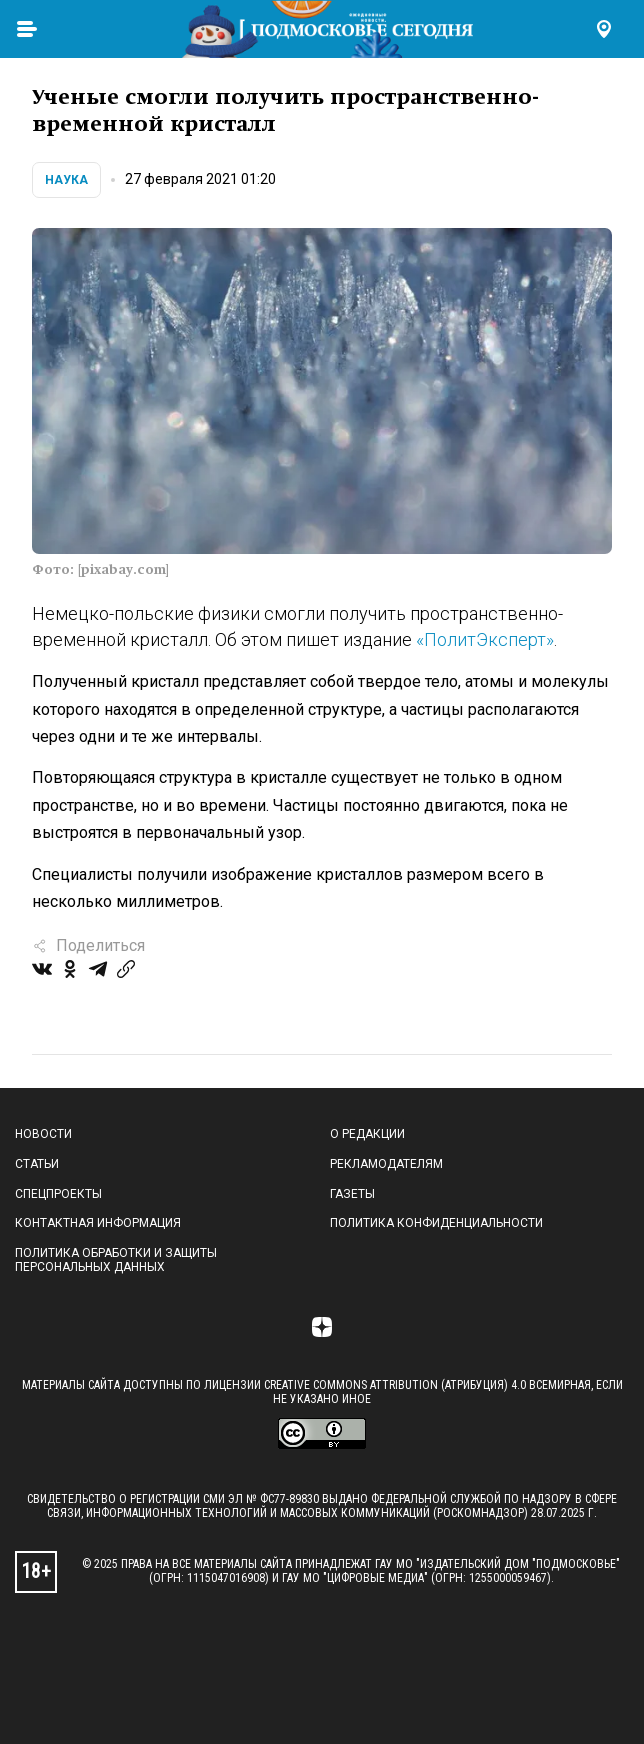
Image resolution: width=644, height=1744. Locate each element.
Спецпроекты (58, 1194)
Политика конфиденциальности (436, 1223)
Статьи (37, 1164)
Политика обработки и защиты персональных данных (116, 1260)
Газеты (352, 1194)
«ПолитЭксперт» (485, 639)
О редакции (367, 1134)
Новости (43, 1134)
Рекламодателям (386, 1164)
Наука (66, 180)
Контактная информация (98, 1223)
